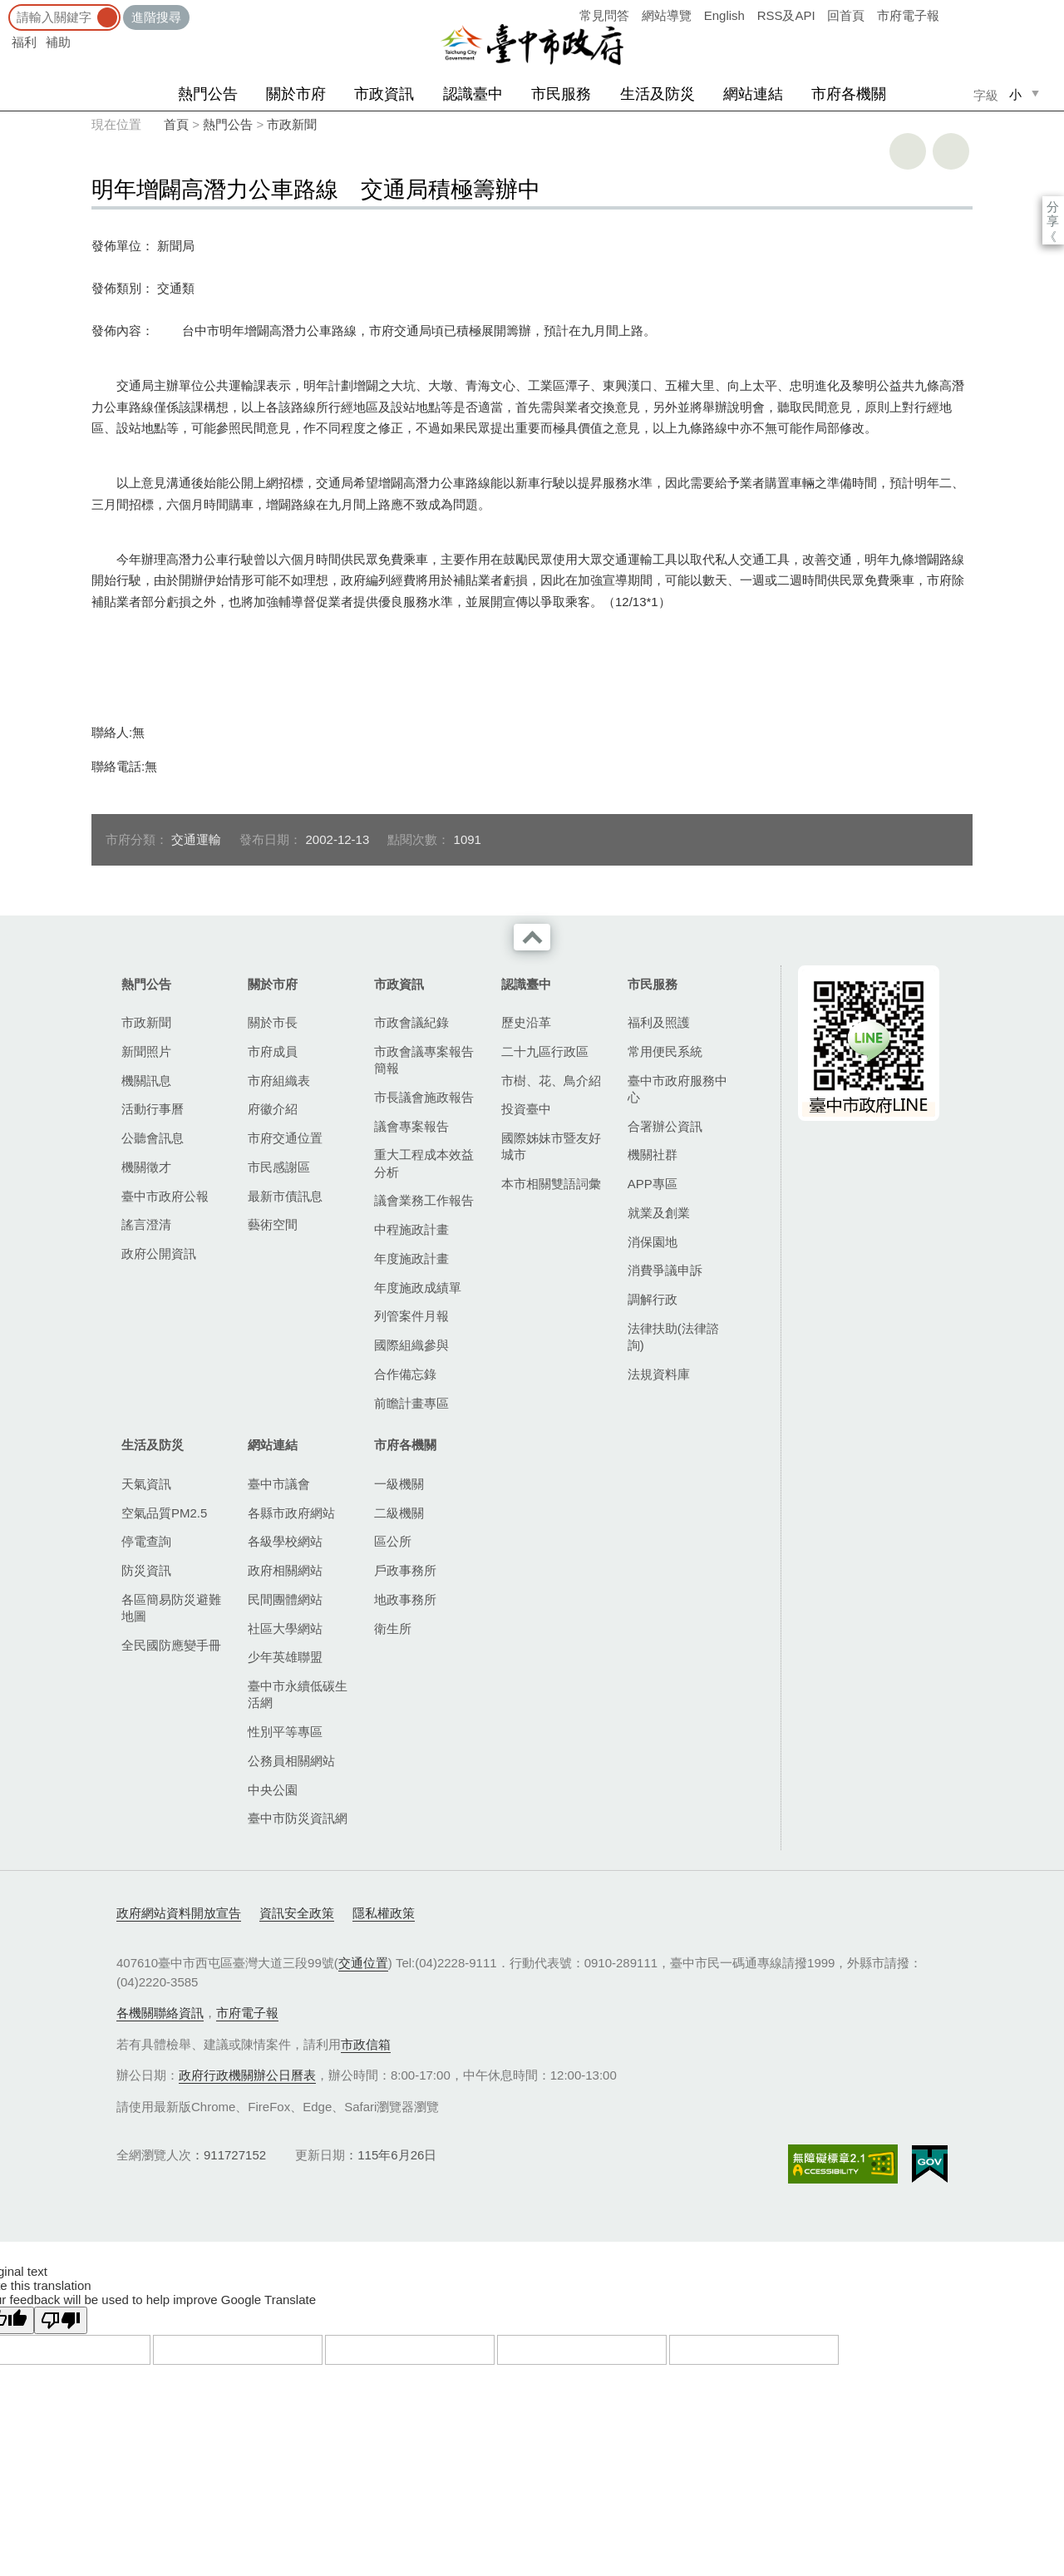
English (724, 15)
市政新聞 (292, 124)
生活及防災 (657, 94)
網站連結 (753, 94)
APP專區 (652, 1184)
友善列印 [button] (907, 151)
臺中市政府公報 (165, 1196)
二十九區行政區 (545, 1051)
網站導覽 (667, 15)
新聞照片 (146, 1051)
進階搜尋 (156, 17)
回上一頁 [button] (951, 151)
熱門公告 (208, 94)
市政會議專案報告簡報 (424, 1059)
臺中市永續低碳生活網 (297, 1694)
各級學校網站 (285, 1541)
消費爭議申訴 (665, 1270)
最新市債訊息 (285, 1196)
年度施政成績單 (417, 1288)
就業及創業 (659, 1213)
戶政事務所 (405, 1570)
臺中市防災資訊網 (297, 1818)
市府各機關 (848, 94)
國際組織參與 (411, 1345)
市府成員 (273, 1051)
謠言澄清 (146, 1224)
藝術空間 (273, 1224)
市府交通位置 (285, 1138)
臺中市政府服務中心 (677, 1088)
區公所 (392, 1541)
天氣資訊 (146, 1484)
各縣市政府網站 (291, 1513)
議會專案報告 (411, 1126)
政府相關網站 (285, 1570)
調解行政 (652, 1299)
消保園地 (652, 1242)
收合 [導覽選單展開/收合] (532, 937)
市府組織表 (279, 1080)
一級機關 (399, 1484)
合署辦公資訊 (665, 1126)
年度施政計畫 (411, 1258)
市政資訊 (384, 94)
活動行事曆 (152, 1109)
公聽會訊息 (152, 1138)
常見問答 (604, 15)
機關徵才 (146, 1167)
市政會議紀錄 (411, 1022)
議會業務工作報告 (424, 1200)
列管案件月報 (411, 1316)
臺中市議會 (279, 1484)
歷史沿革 (526, 1022)
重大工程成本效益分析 (424, 1162)
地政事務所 (405, 1599)
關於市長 (273, 1022)
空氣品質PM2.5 (164, 1513)
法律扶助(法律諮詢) (673, 1336)
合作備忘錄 (405, 1374)
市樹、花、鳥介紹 (551, 1080)
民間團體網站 (285, 1599)
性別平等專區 (285, 1732)
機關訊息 (146, 1080)
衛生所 (392, 1628)
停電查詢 (146, 1541)
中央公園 (273, 1790)
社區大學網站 (285, 1628)
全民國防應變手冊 (171, 1645)
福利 (24, 42)
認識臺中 (473, 94)
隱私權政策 (383, 1913)
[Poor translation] (60, 2320)
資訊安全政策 (296, 1913)
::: (5, 8)
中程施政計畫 (411, 1229)
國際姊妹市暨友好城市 (551, 1146)
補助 (58, 42)
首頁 (176, 124)
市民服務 (561, 94)
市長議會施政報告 (424, 1097)
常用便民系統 (665, 1051)
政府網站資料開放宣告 (178, 1913)
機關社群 (652, 1154)
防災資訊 (146, 1570)
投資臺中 (526, 1109)
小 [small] (1015, 94)
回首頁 (845, 15)
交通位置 (363, 1963)
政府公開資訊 (158, 1253)
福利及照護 (659, 1022)
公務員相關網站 (291, 1761)
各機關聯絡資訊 (160, 2013)
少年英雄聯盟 (285, 1657)
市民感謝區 (279, 1167)
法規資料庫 (659, 1374)
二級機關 (399, 1513)
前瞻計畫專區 (411, 1403)
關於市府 (296, 94)
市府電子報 (908, 15)
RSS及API (786, 15)
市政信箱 (366, 2044)
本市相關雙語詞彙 (551, 1184)
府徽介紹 (273, 1109)
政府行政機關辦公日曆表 (247, 2075)
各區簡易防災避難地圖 (171, 1607)
